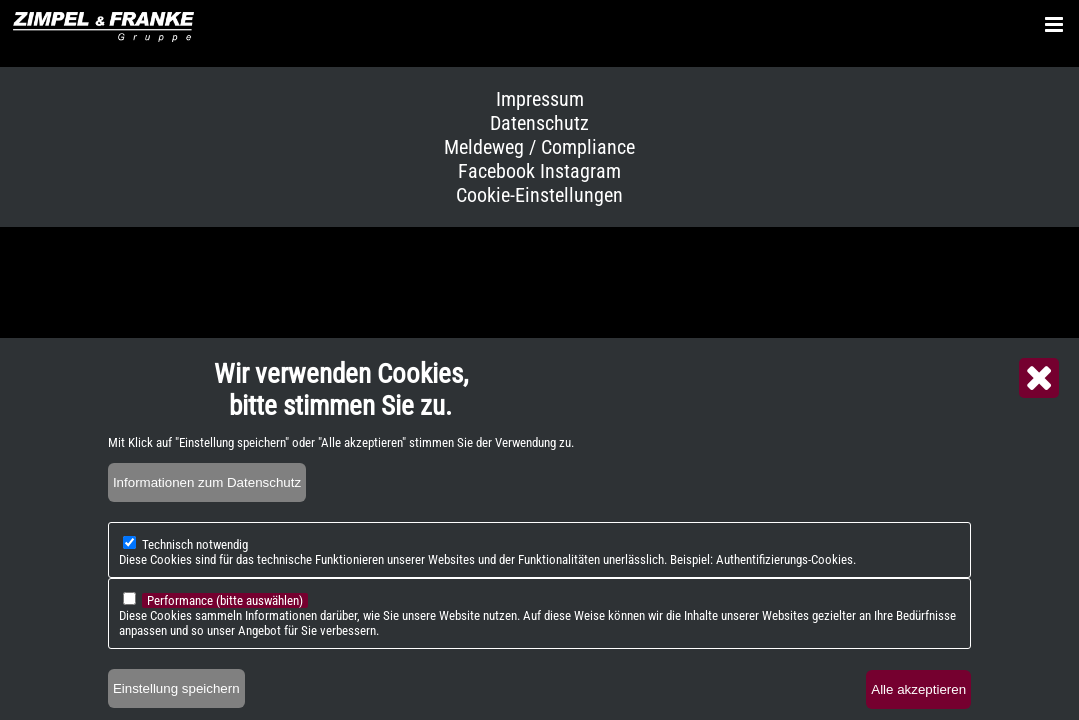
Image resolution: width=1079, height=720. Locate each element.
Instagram (580, 171)
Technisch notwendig (195, 560)
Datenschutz (539, 123)
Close (1039, 394)
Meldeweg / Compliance (539, 147)
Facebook (496, 171)
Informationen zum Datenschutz (207, 498)
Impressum (540, 99)
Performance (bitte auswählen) (225, 616)
